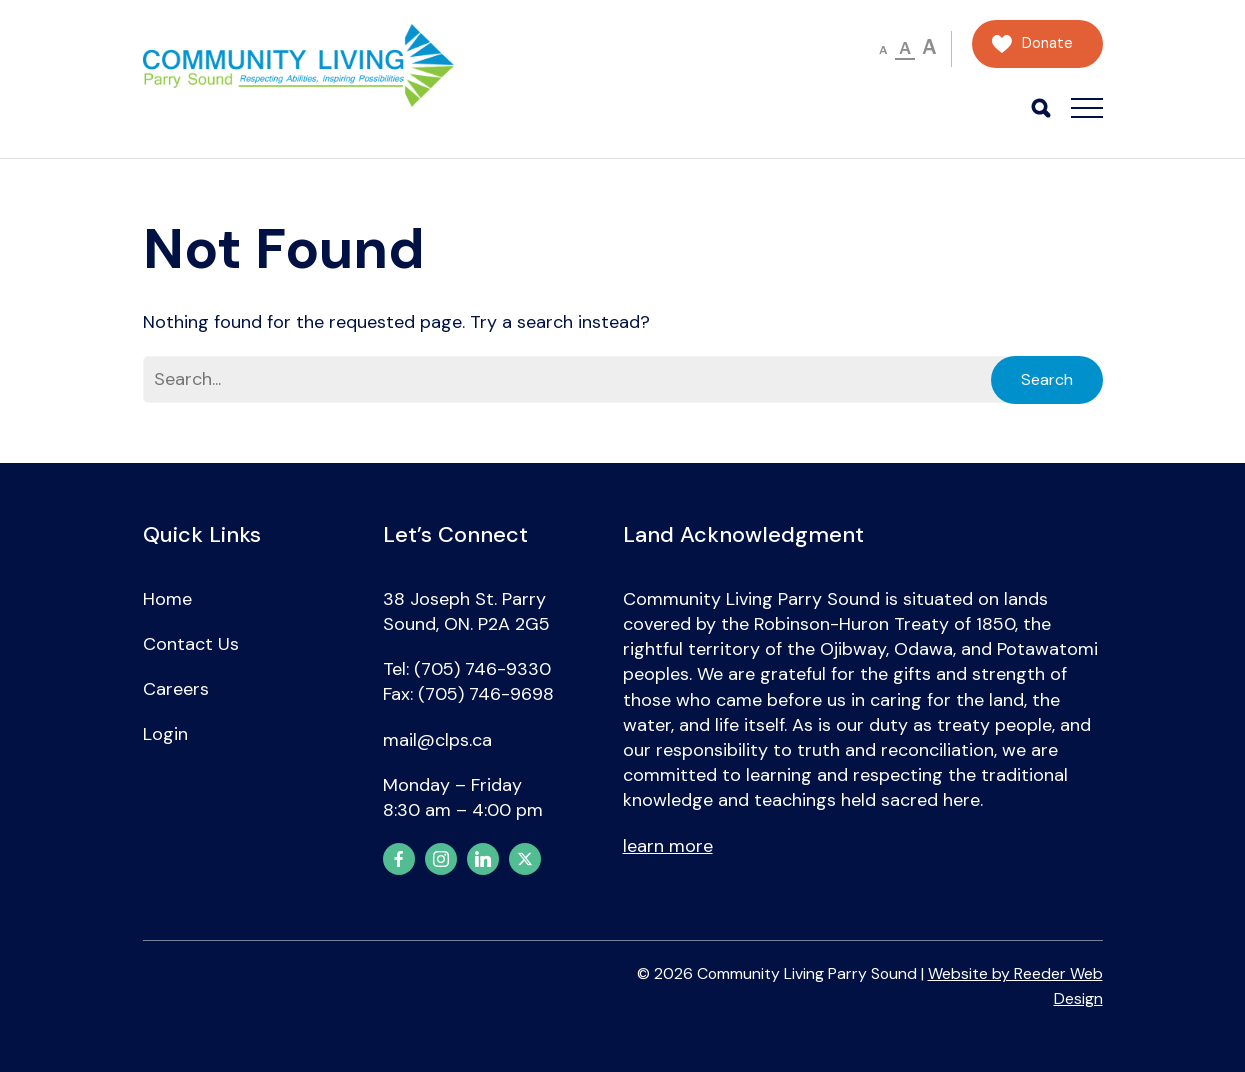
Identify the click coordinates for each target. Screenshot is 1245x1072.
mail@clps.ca (437, 740)
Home (167, 599)
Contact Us (191, 644)
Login (165, 734)
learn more (668, 846)
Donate (1047, 43)
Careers (176, 689)
